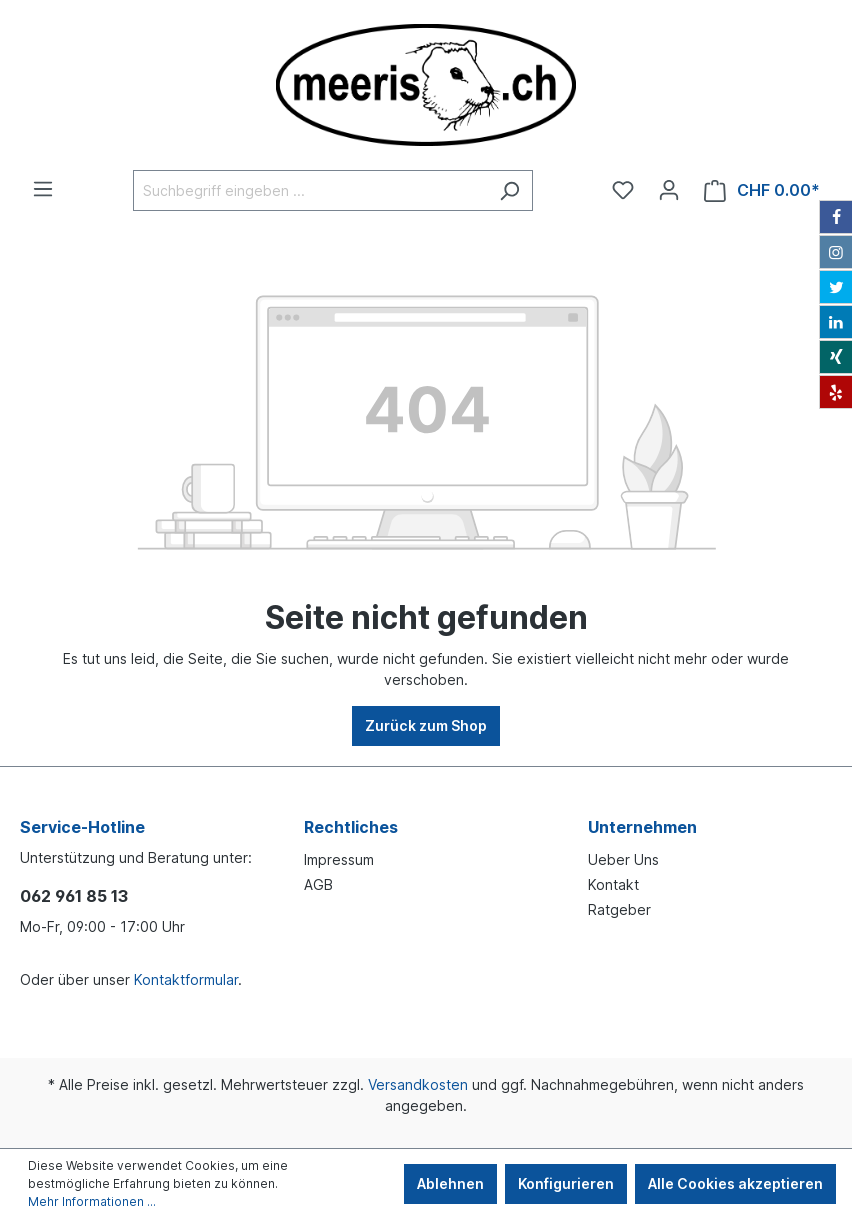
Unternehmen (642, 827)
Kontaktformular (186, 979)
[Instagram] (836, 252)
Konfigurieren (566, 1183)
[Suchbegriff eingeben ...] (310, 190)
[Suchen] (509, 190)
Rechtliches (351, 827)
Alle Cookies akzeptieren (735, 1183)
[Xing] (836, 357)
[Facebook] (836, 217)
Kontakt (613, 884)
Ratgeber (619, 909)
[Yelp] (836, 392)
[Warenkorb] (762, 190)
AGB (318, 884)
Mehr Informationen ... (92, 1201)
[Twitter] (836, 287)
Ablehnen (450, 1183)
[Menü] (43, 189)
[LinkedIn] (836, 322)
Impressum (339, 859)
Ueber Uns (623, 859)
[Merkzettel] (623, 190)
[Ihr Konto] (669, 190)
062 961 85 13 (74, 896)
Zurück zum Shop (426, 725)
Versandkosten (418, 1084)
